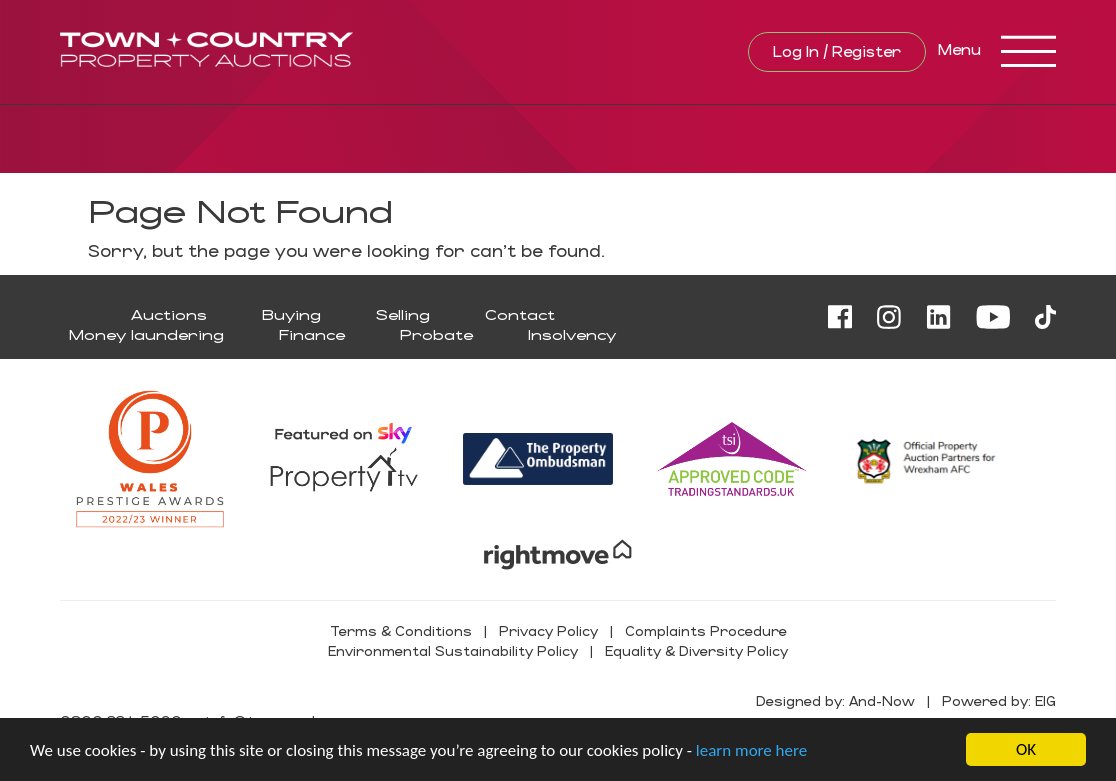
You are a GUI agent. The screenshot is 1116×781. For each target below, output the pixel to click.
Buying (291, 314)
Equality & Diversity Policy (696, 650)
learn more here (751, 751)
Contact (520, 314)
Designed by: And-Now (835, 700)
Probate (436, 334)
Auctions (169, 314)
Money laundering (146, 334)
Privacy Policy (548, 630)
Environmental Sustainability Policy (453, 650)
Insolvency (572, 334)
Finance (312, 334)
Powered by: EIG (999, 700)
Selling (403, 314)
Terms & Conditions (401, 630)
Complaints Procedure (706, 630)
